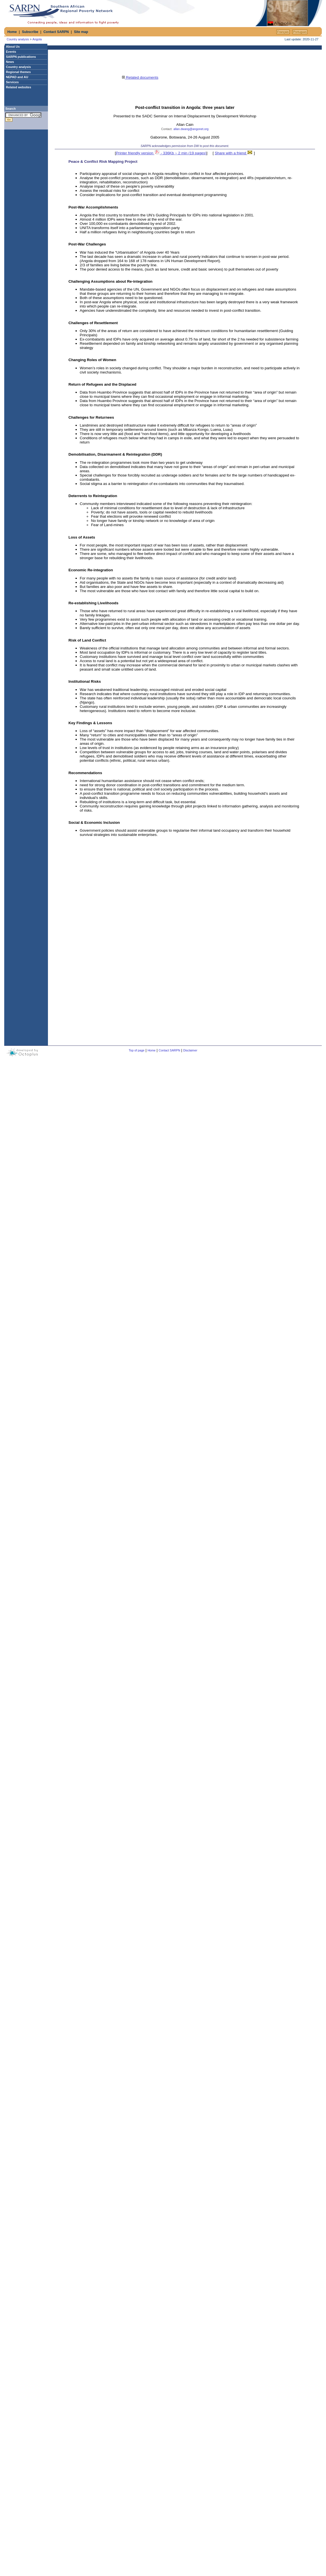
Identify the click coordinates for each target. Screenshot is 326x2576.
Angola (37, 39)
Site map (81, 32)
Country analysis (18, 39)
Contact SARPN (56, 32)
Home (12, 32)
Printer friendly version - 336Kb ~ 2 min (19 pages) (161, 153)
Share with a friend (234, 153)
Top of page (137, 1050)
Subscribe (30, 32)
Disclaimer (190, 1050)
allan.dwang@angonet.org (191, 129)
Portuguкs (300, 32)
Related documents (140, 77)
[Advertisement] (188, 13)
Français (283, 32)
